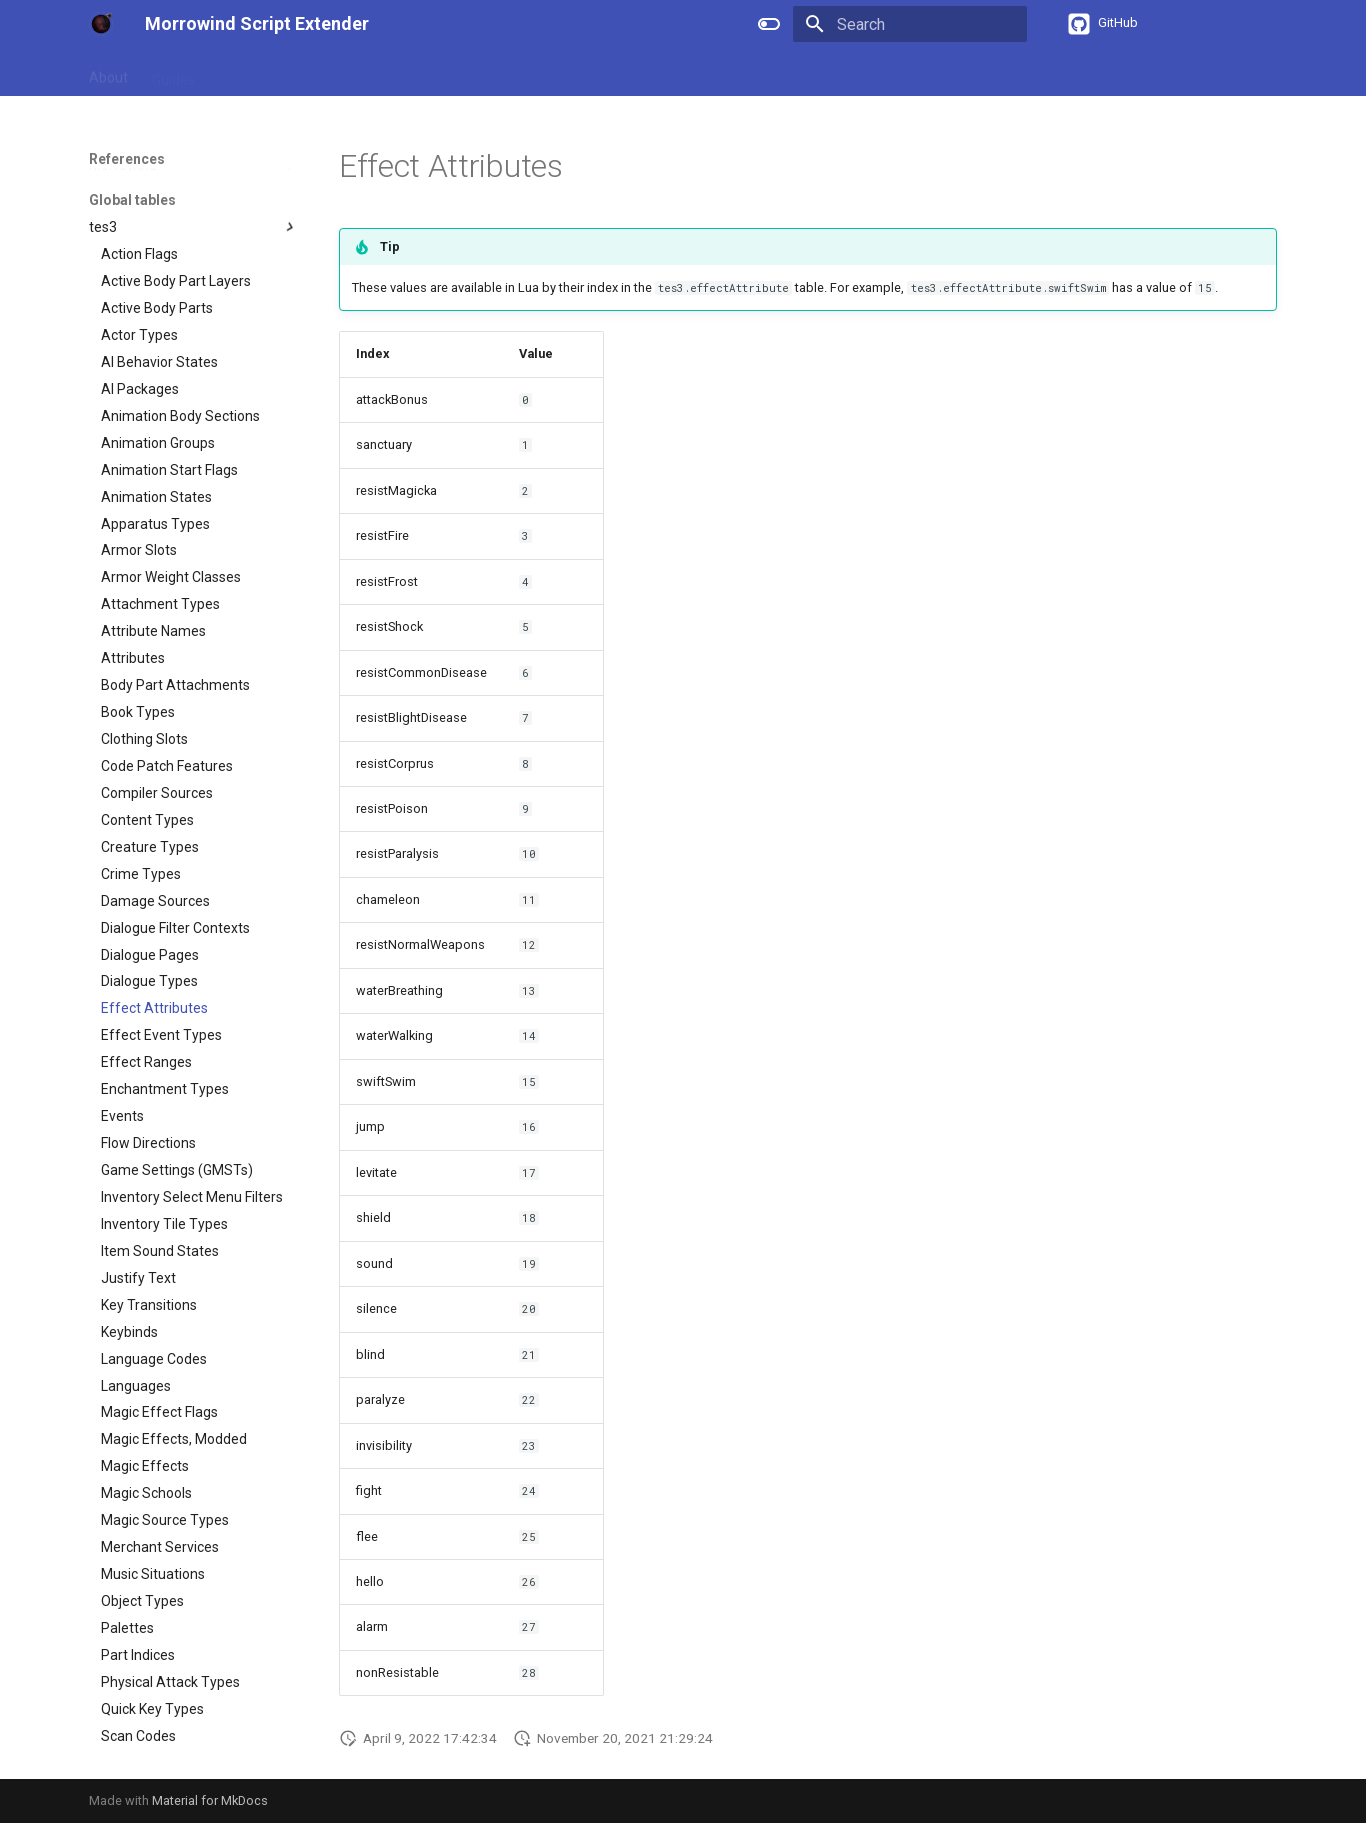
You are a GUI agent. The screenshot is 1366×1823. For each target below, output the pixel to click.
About (108, 73)
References (256, 73)
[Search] (910, 24)
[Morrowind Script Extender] (101, 24)
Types (389, 73)
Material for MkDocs (210, 1800)
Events (454, 73)
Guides (173, 73)
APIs (331, 73)
